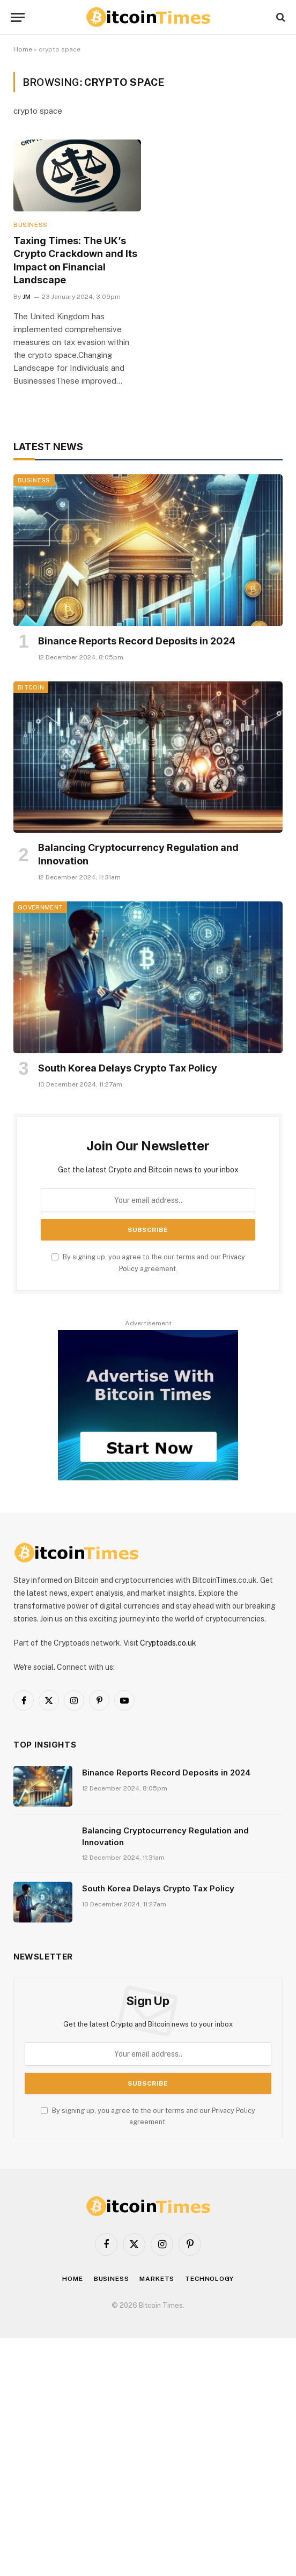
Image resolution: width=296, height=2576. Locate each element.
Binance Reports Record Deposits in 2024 (136, 641)
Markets (156, 2279)
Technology (209, 2279)
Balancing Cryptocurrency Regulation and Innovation (138, 854)
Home (22, 49)
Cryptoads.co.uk (168, 1643)
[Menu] (18, 17)
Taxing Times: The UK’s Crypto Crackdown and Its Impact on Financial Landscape (75, 260)
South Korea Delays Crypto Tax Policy (127, 1068)
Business (30, 225)
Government (40, 907)
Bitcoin (31, 687)
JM (27, 296)
